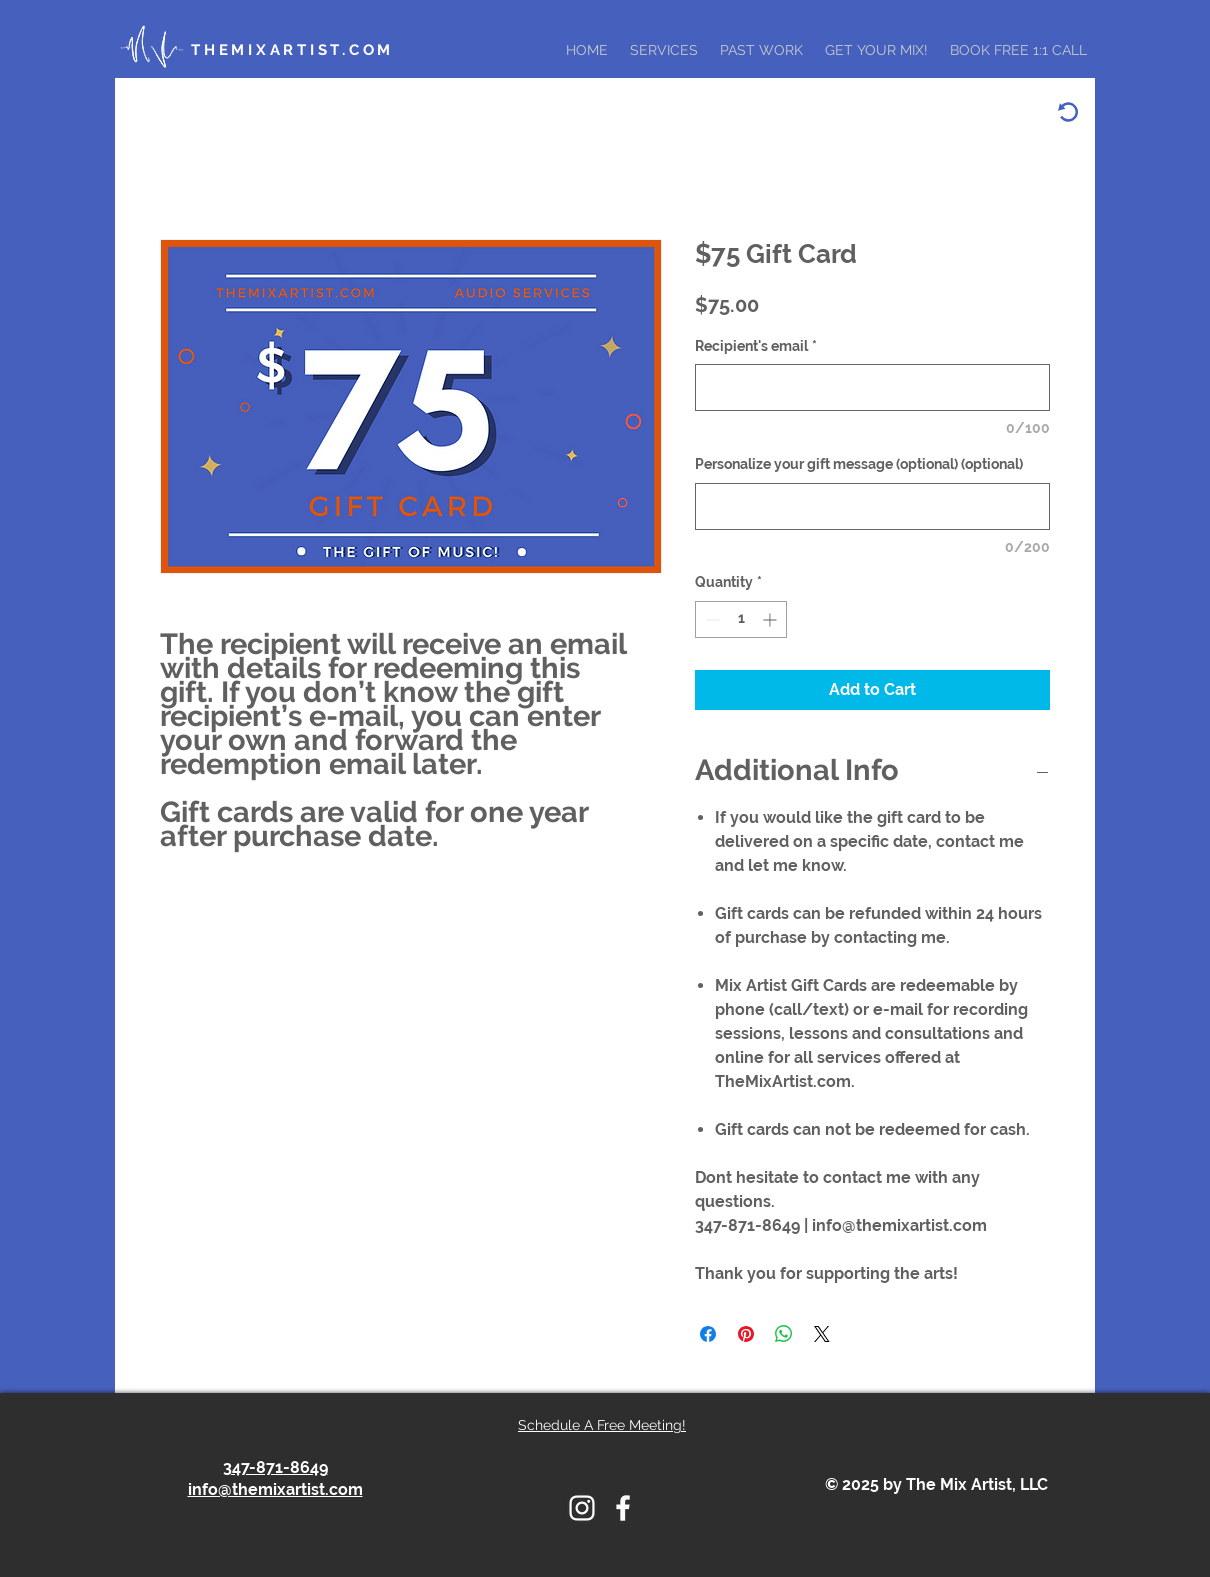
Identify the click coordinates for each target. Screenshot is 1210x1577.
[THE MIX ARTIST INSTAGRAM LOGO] (582, 1508)
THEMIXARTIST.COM (292, 50)
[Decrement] (710, 619)
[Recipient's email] (872, 387)
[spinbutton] (741, 619)
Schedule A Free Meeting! (602, 1425)
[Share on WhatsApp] (784, 1334)
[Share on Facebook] (708, 1334)
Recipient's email (756, 346)
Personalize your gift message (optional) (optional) (859, 464)
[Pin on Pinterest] (746, 1334)
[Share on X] (822, 1334)
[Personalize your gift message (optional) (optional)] (872, 506)
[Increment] (771, 619)
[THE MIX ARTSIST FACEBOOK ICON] (623, 1508)
